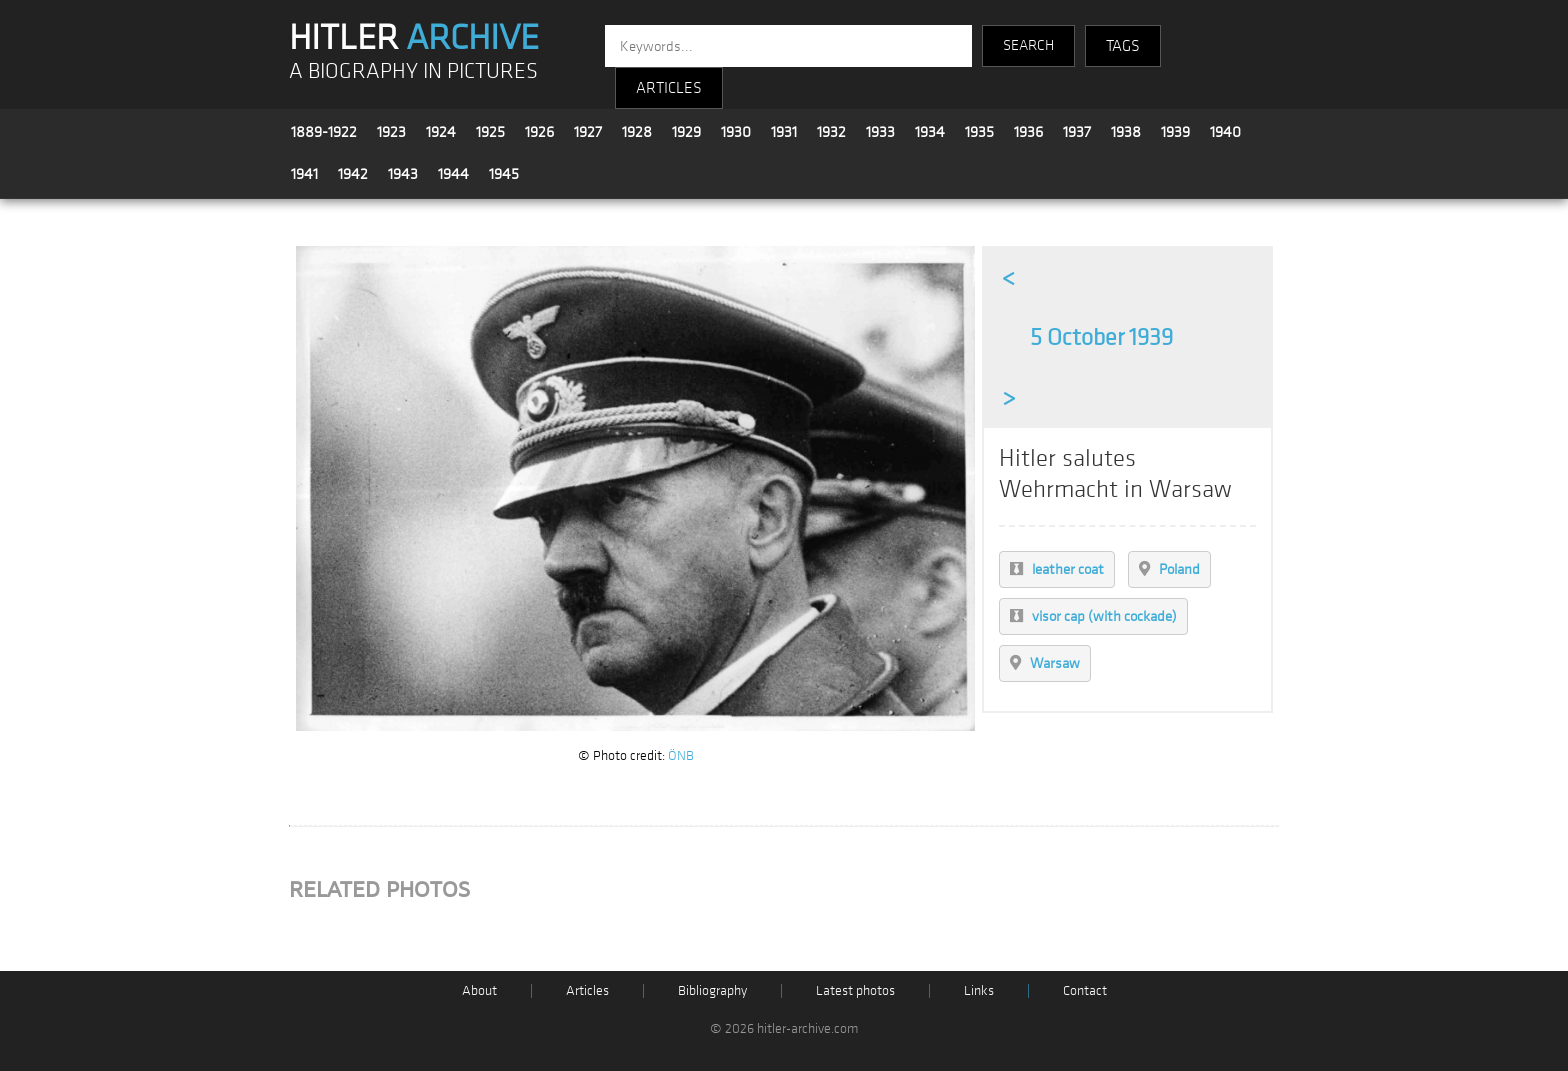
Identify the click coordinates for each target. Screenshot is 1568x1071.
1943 (403, 174)
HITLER (414, 38)
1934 (930, 132)
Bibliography (712, 990)
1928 (637, 132)
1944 (453, 174)
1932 (831, 132)
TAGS (1123, 46)
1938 (1126, 132)
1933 (880, 132)
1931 (784, 132)
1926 (539, 132)
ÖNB (681, 755)
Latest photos (855, 990)
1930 (736, 132)
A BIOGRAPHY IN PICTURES (413, 71)
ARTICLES (669, 88)
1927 (588, 132)
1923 (391, 132)
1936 (1028, 132)
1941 (304, 174)
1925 (490, 132)
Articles (587, 990)
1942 (353, 174)
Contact (1085, 990)
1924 (441, 132)
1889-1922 (324, 132)
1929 (686, 132)
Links (979, 990)
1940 (1225, 132)
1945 (504, 174)
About (479, 990)
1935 (979, 132)
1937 (1077, 132)
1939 (1175, 132)
